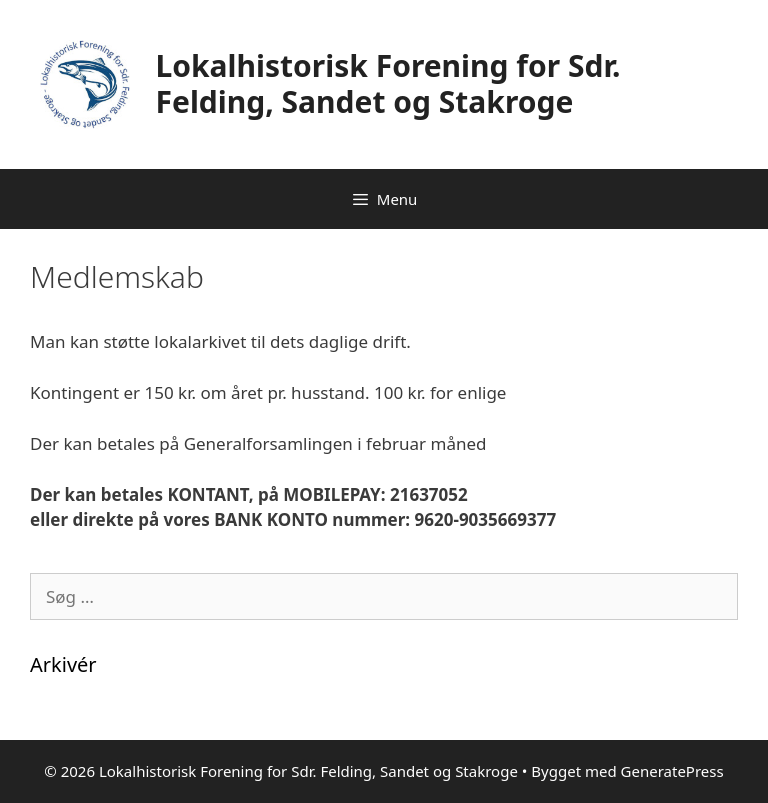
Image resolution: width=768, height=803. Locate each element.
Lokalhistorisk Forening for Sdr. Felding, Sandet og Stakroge (388, 83)
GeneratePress (672, 771)
